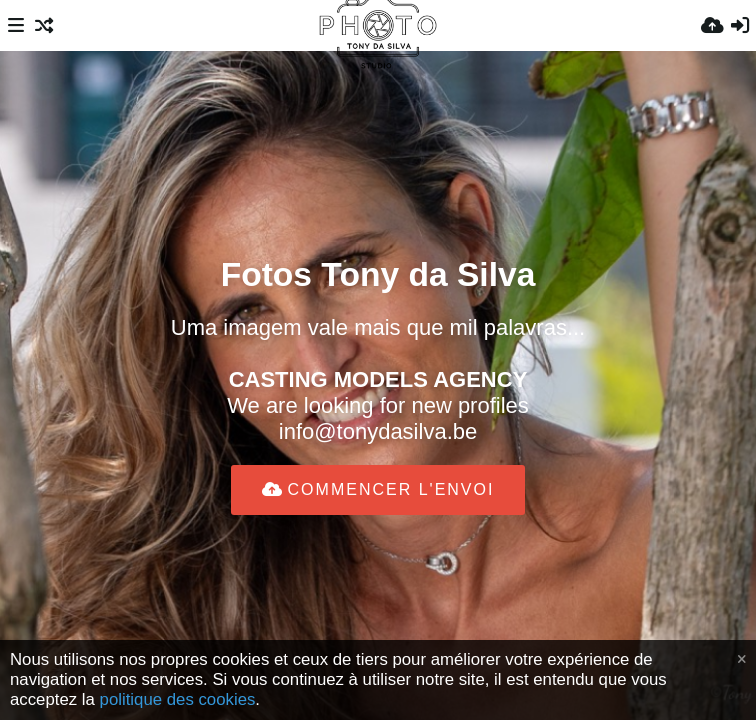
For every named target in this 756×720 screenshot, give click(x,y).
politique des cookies (178, 699)
